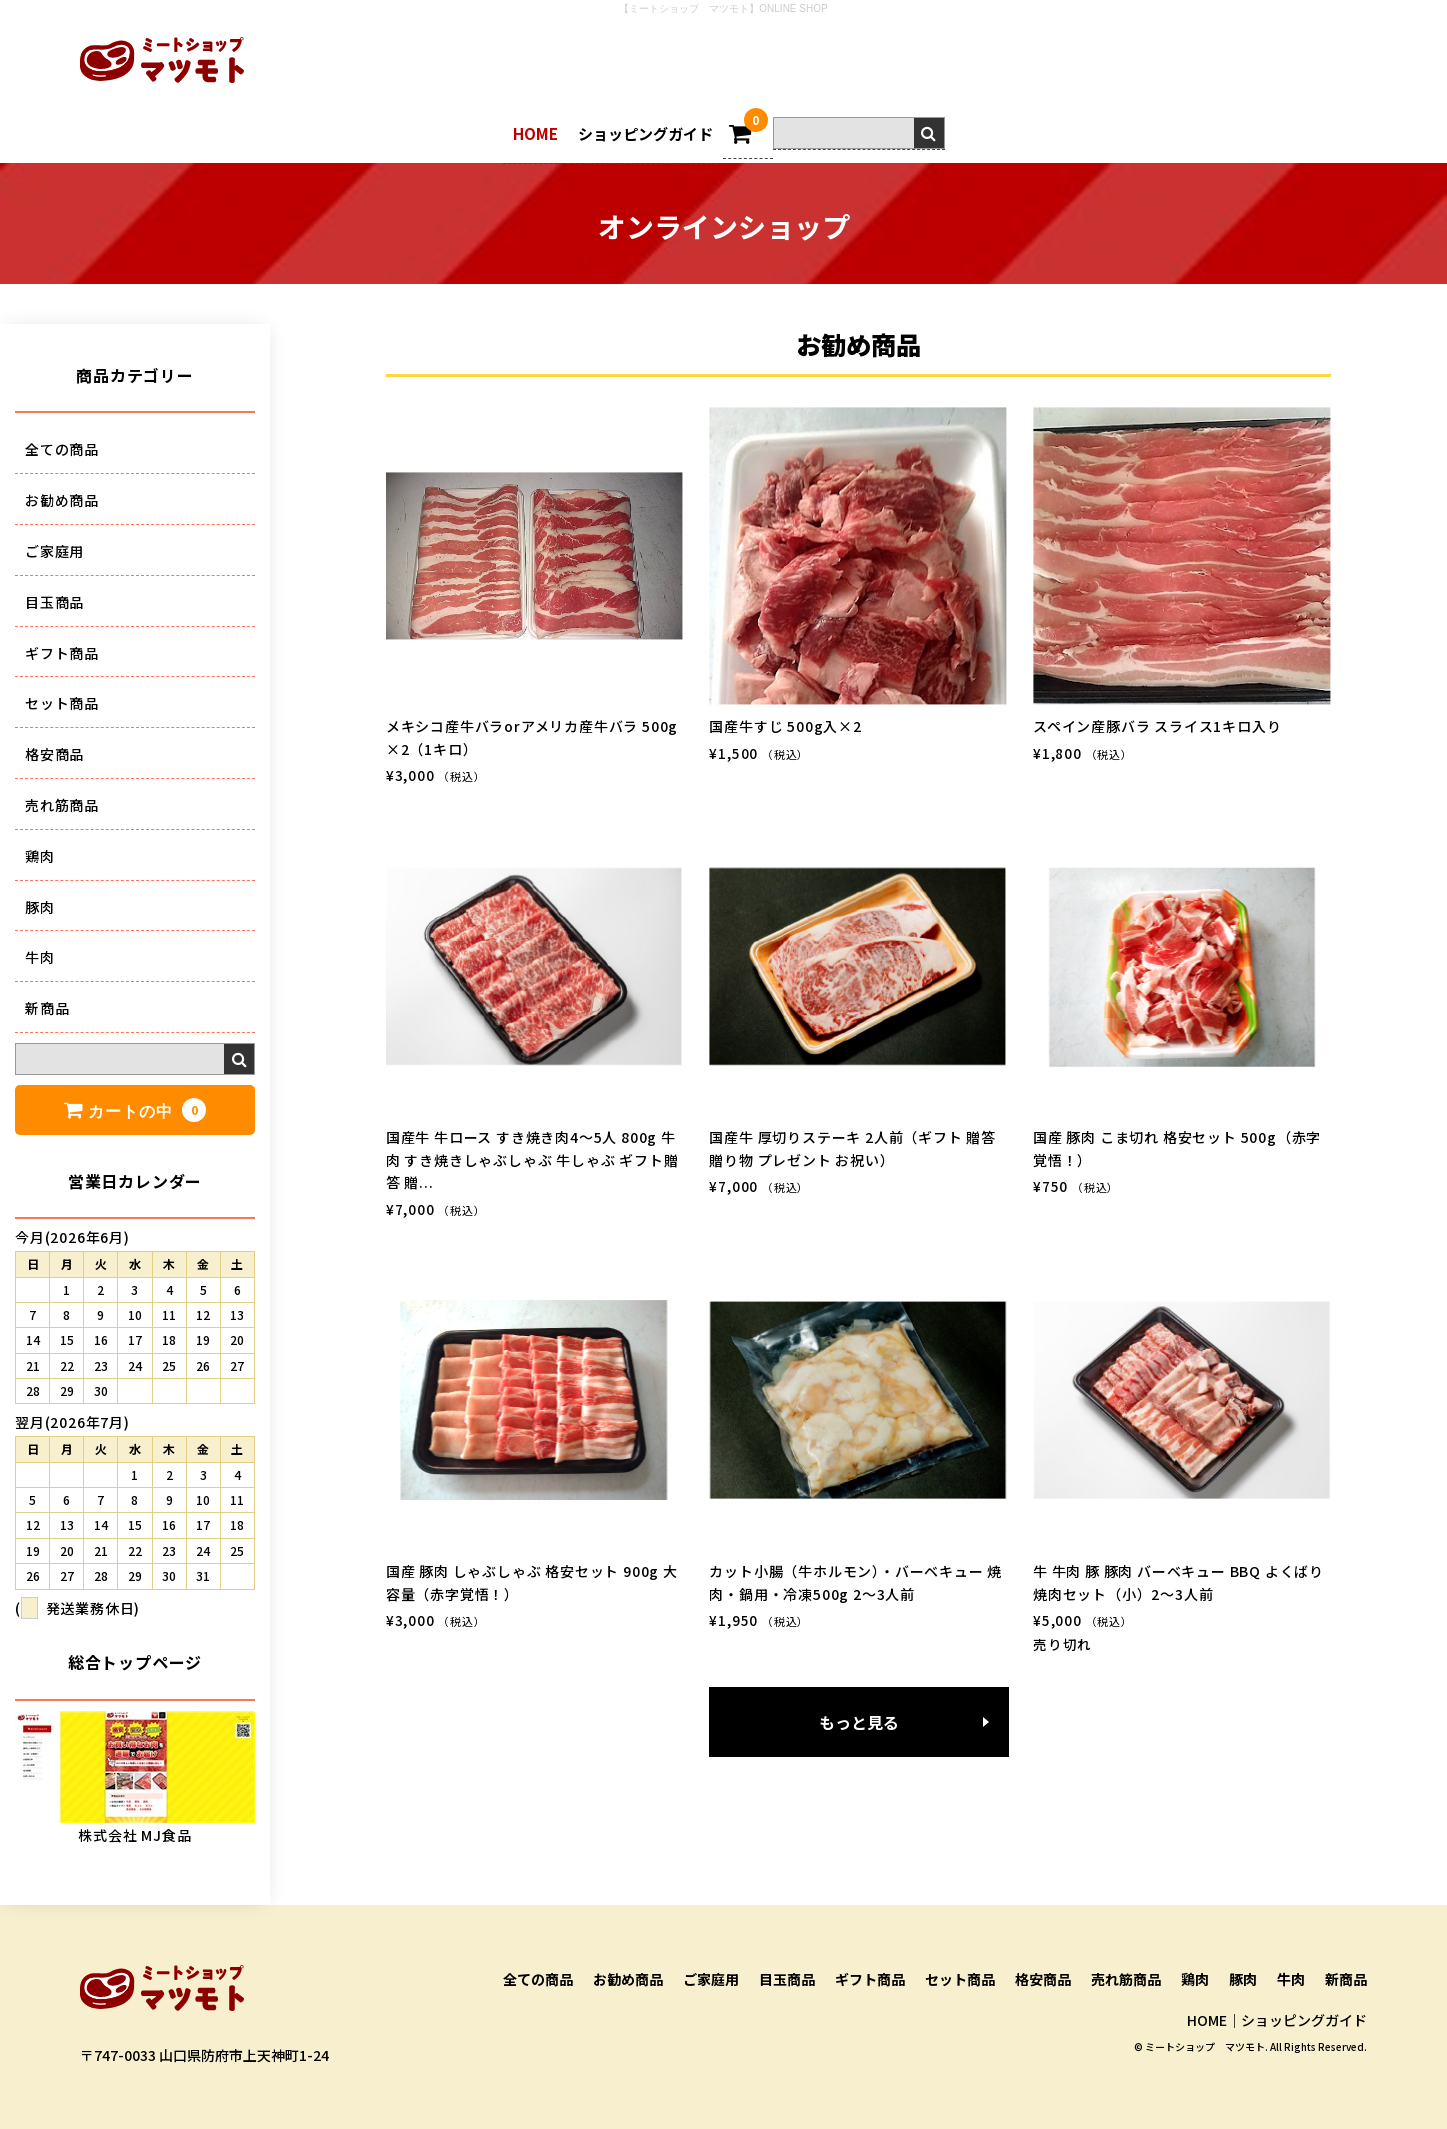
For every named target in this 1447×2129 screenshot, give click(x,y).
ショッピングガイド (645, 133)
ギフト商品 (62, 653)
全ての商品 (62, 449)
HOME (535, 133)
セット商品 (62, 703)
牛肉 (40, 957)
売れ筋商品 (62, 805)
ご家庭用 (54, 551)
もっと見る (859, 1722)
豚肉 (40, 907)
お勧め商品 (62, 500)
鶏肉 (40, 856)
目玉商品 (54, 602)
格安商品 (54, 754)
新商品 (47, 1008)
